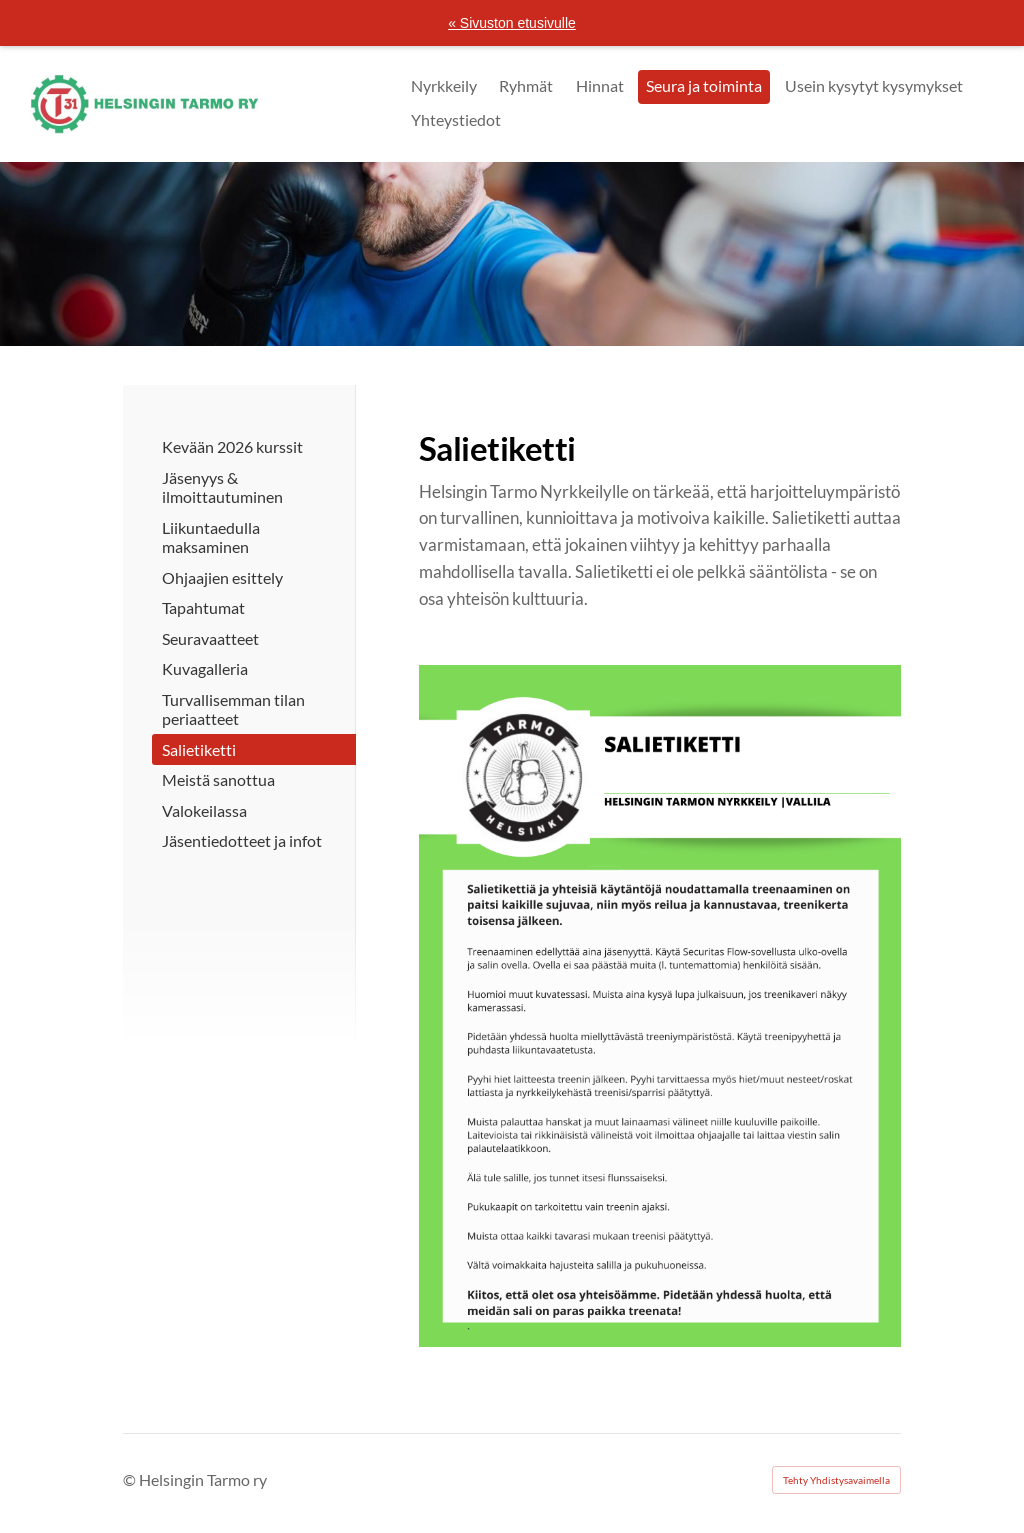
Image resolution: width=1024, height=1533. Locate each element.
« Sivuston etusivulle (512, 23)
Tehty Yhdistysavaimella (836, 1480)
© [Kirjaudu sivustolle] (131, 1479)
